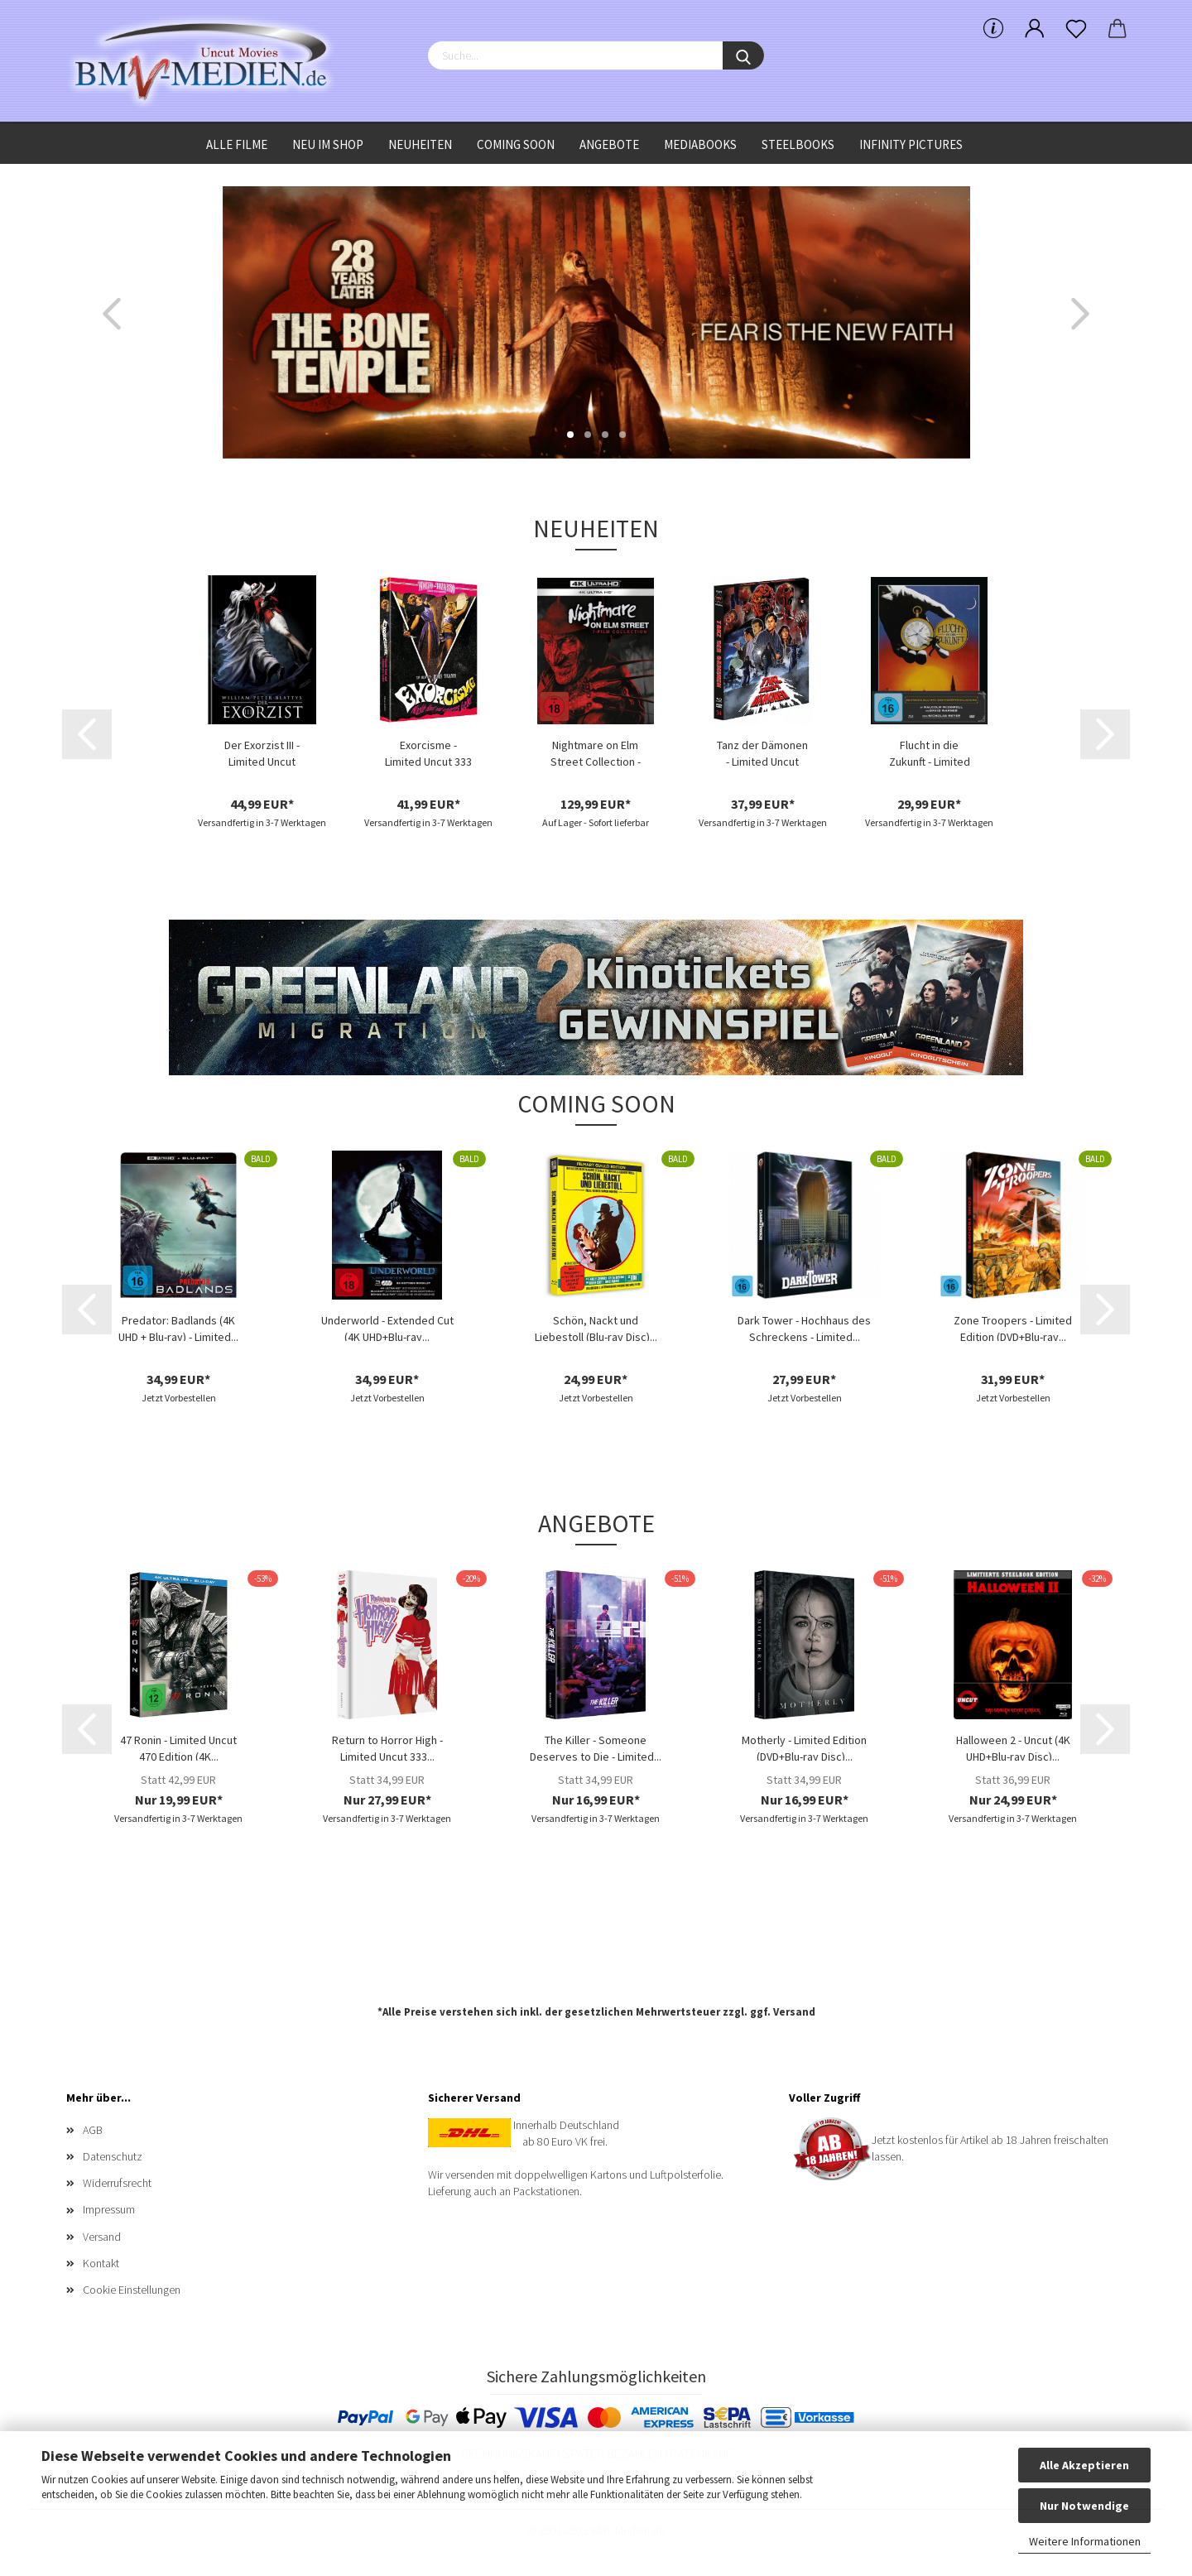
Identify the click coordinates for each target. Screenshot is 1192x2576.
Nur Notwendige (1084, 2505)
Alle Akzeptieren (1084, 2465)
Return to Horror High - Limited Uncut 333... (387, 1747)
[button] (112, 314)
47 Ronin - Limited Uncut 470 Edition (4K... (178, 1747)
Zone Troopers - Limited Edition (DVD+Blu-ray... (1013, 1327)
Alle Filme (236, 144)
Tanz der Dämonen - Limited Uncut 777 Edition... (762, 752)
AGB (93, 2129)
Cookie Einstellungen (131, 2289)
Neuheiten (420, 144)
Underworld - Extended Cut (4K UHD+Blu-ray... (387, 1327)
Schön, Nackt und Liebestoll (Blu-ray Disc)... (596, 1327)
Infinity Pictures (911, 144)
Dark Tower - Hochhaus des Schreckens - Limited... (804, 1327)
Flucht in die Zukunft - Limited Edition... (929, 752)
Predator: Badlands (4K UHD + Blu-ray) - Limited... (178, 1327)
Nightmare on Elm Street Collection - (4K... (595, 752)
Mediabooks (700, 144)
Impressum (109, 2209)
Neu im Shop (327, 144)
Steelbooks (798, 144)
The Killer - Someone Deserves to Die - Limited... (595, 1747)
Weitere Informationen (1085, 2541)
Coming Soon (516, 144)
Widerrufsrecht (117, 2182)
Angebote (609, 144)
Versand (794, 2012)
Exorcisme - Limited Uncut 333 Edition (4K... (428, 752)
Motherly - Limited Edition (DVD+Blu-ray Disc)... (804, 1747)
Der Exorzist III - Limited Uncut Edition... (262, 752)
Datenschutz (112, 2156)
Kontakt (101, 2263)
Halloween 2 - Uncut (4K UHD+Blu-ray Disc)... (1013, 1747)
